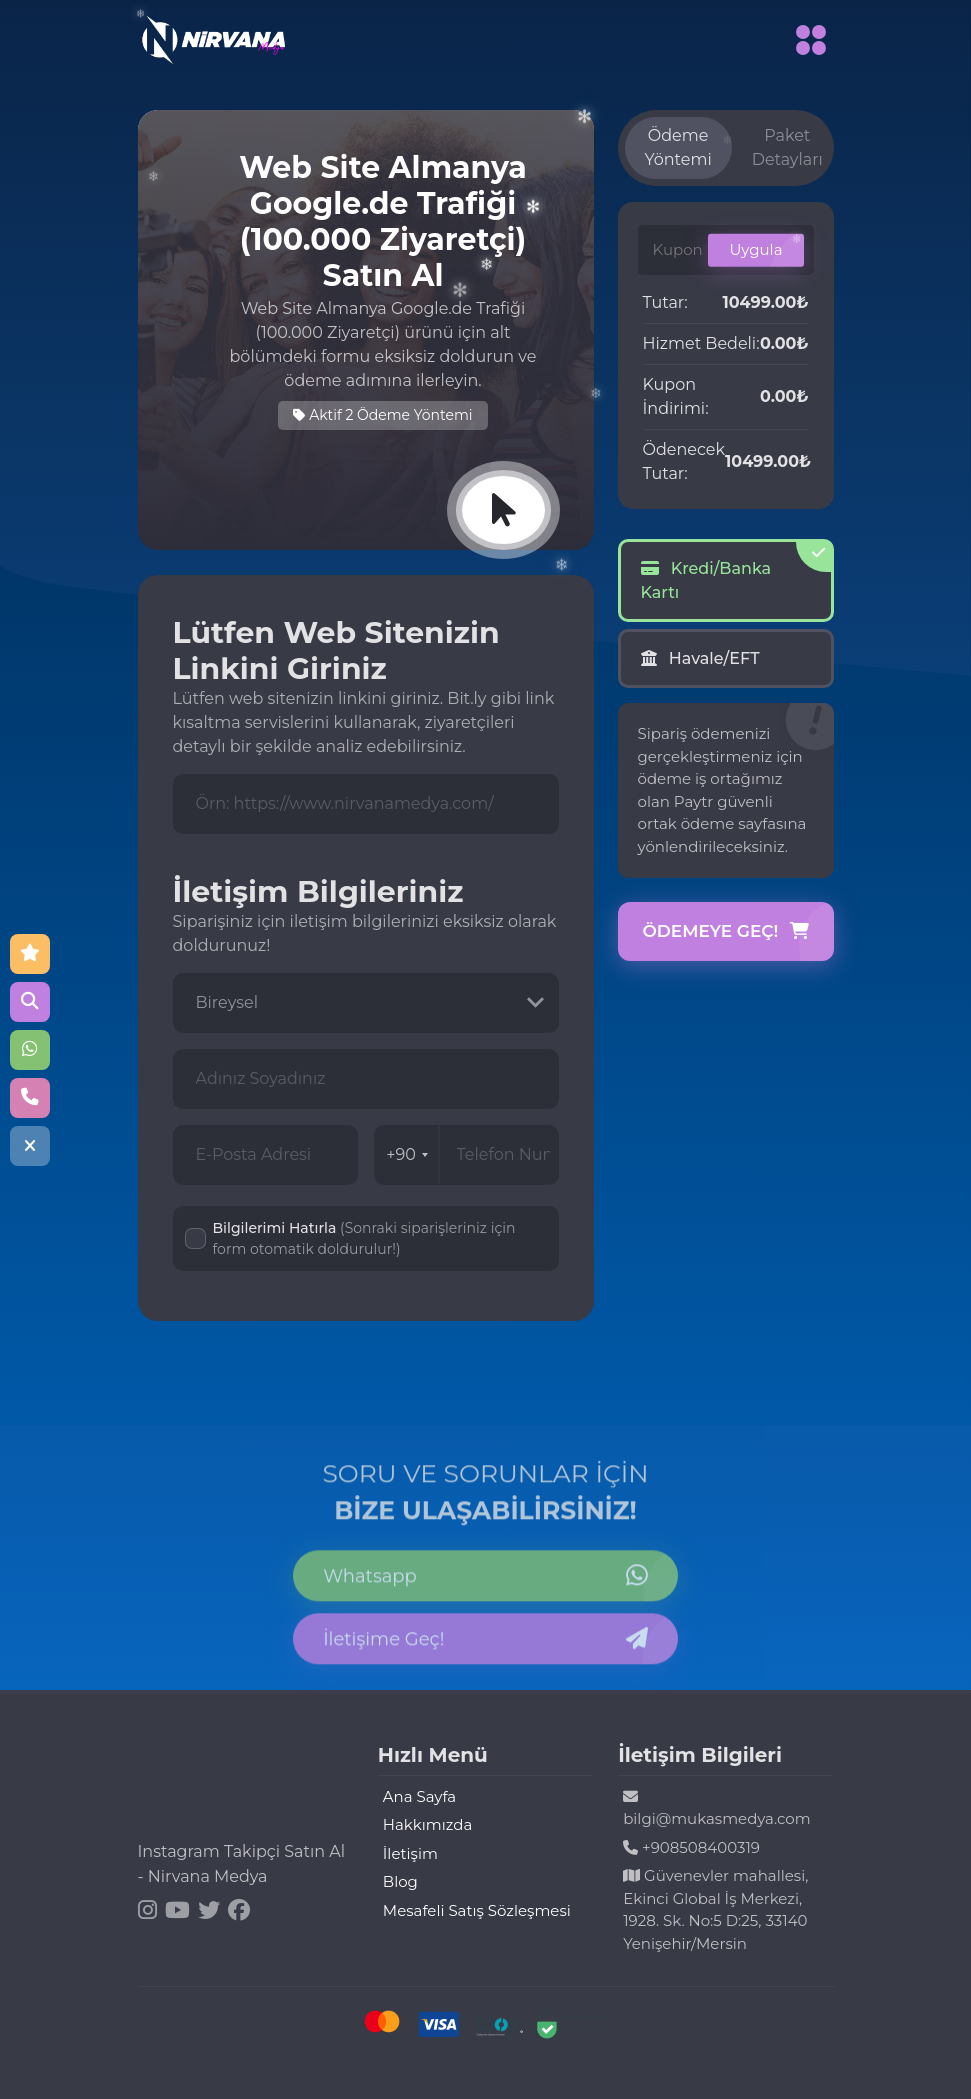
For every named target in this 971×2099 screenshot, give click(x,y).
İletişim (410, 1853)
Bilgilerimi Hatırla (364, 1238)
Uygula (755, 249)
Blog (400, 1881)
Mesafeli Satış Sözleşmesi (477, 1910)
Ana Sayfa (419, 1796)
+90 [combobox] (407, 1154)
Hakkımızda (427, 1824)
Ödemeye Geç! (726, 932)
